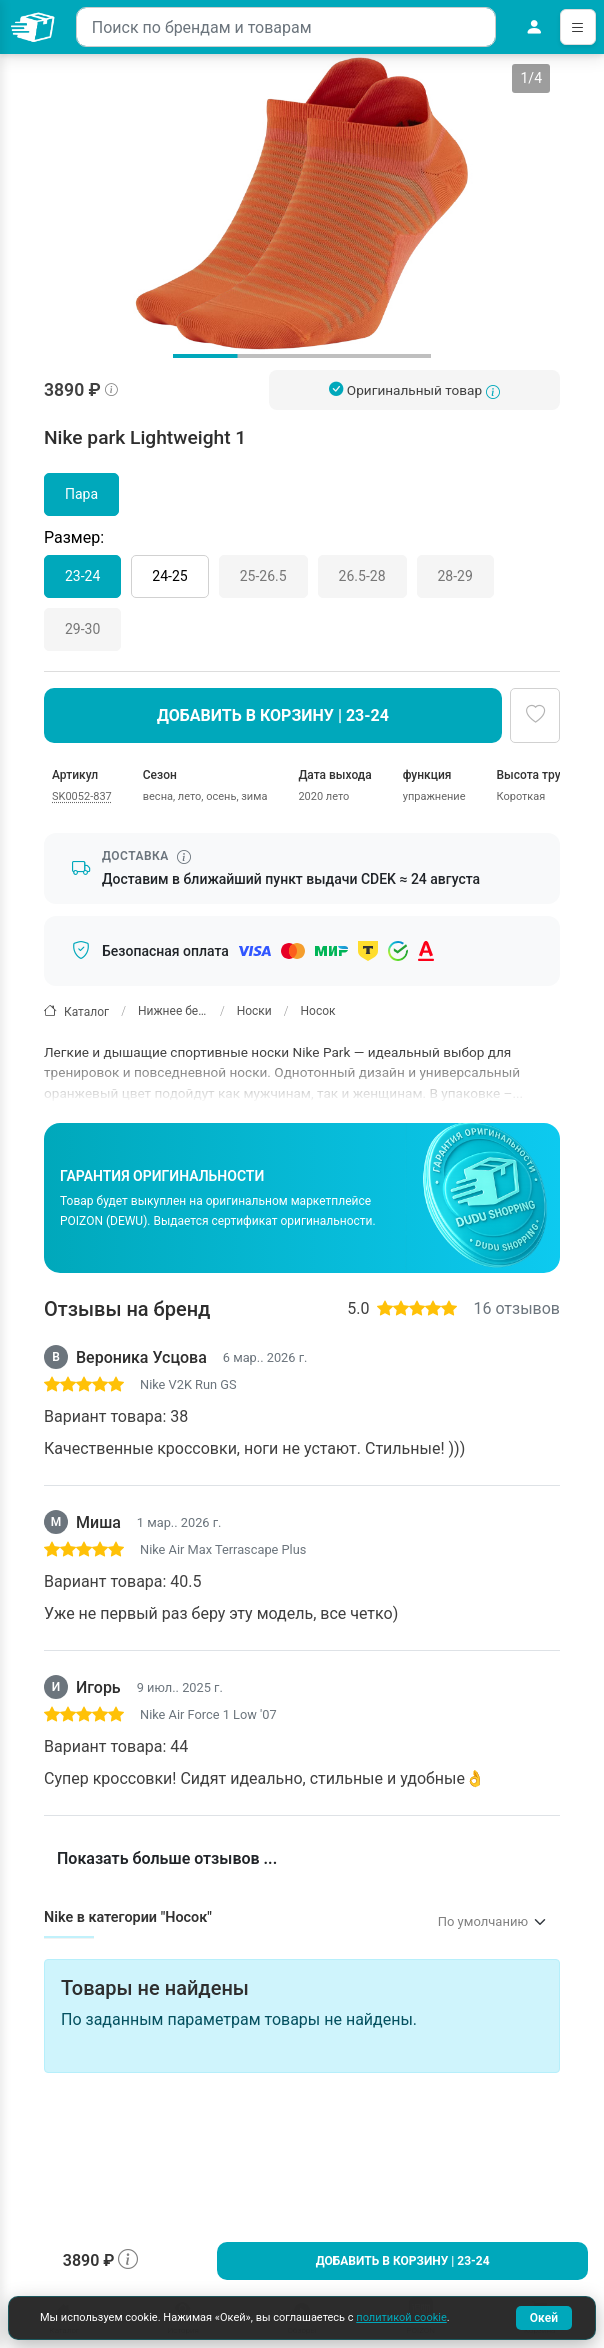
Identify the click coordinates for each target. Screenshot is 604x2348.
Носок (318, 1011)
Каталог (76, 1011)
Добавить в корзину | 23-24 (403, 2261)
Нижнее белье (173, 1011)
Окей (544, 2318)
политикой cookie (401, 2317)
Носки (254, 1011)
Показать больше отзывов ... (167, 1858)
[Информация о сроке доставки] (184, 857)
